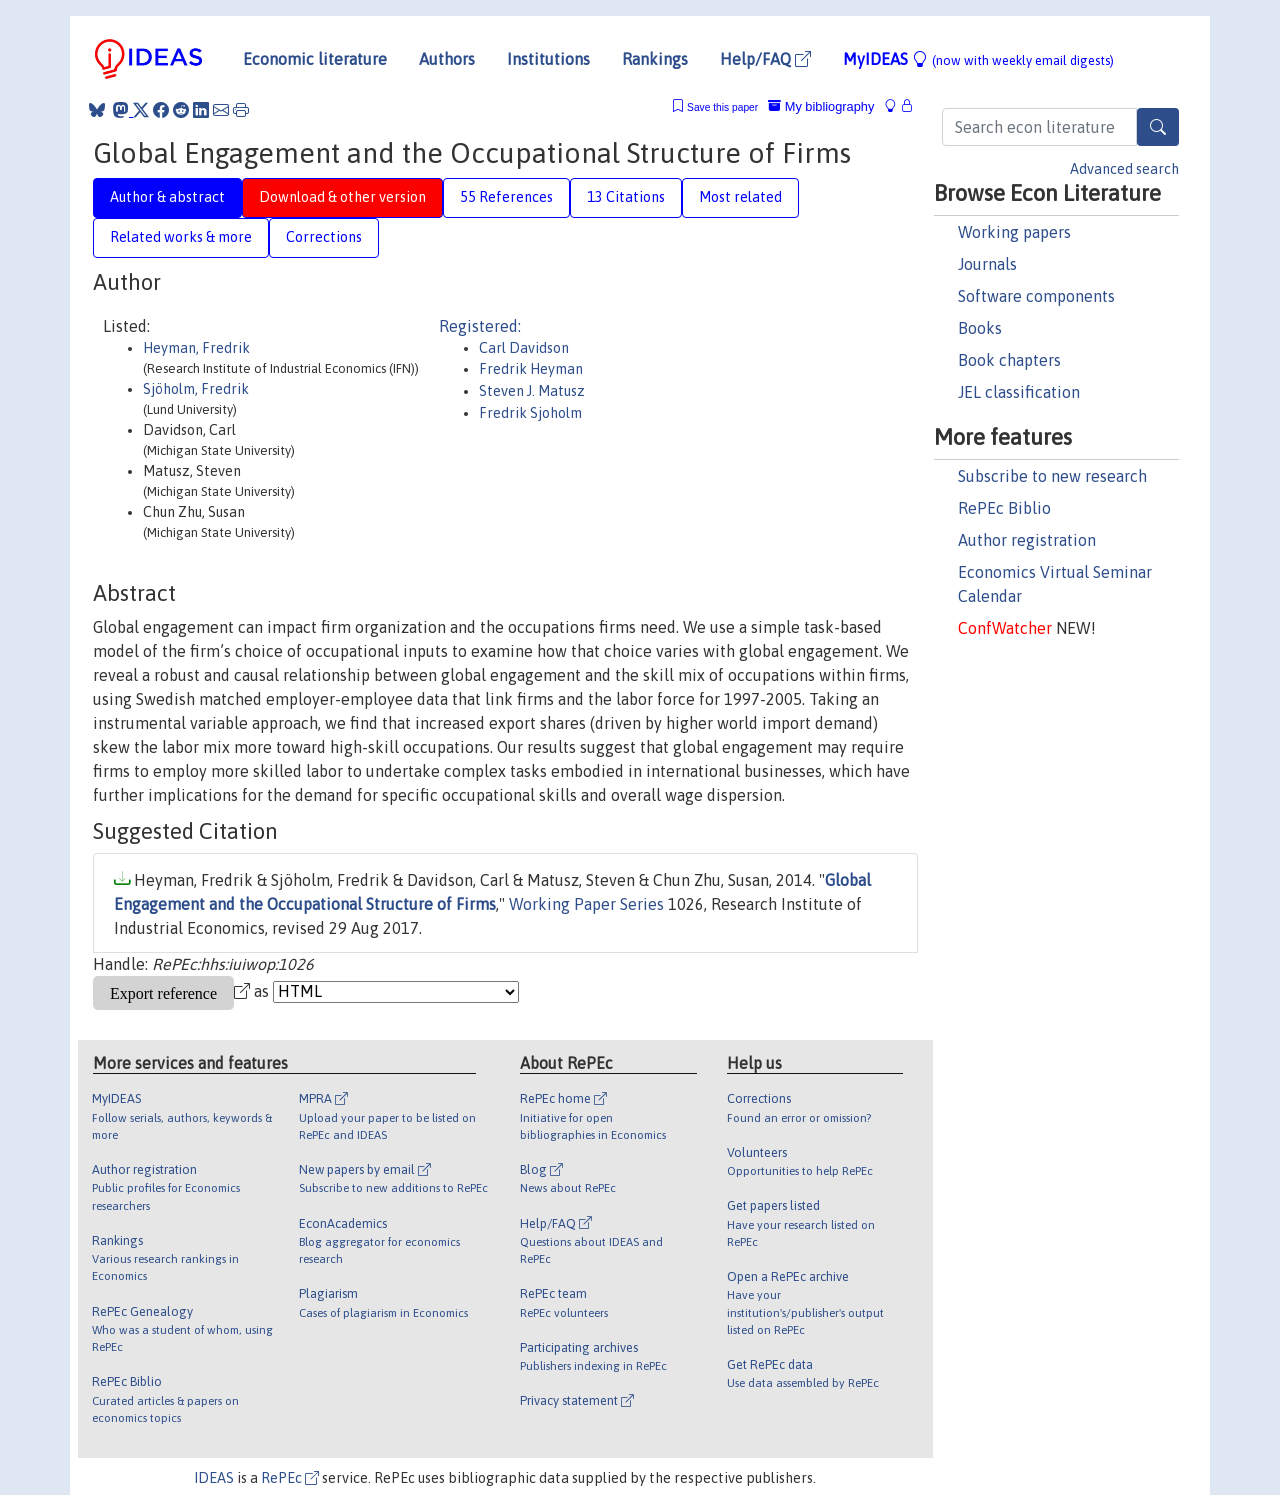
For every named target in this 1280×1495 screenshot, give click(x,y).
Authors (447, 59)
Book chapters (1009, 360)
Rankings (655, 59)
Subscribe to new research (1052, 476)
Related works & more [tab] (181, 237)
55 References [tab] (506, 197)
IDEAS (214, 1478)
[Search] (1158, 127)
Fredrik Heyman (531, 369)
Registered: (480, 326)
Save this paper (722, 107)
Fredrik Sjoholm (530, 413)
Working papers (1014, 232)
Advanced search (1124, 169)
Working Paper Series (586, 904)
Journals (987, 264)
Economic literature (315, 59)
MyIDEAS (978, 59)
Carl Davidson (524, 348)
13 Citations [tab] (626, 197)
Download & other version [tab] (342, 197)
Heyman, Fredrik (196, 348)
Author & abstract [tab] (167, 197)
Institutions (548, 59)
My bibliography (821, 106)
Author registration (1027, 540)
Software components (1036, 296)
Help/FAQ (765, 59)
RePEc (290, 1478)
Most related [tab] (740, 197)
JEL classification (1019, 392)
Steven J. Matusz (532, 391)
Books (980, 328)
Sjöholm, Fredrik (196, 389)
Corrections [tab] (324, 237)
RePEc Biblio (1004, 508)
